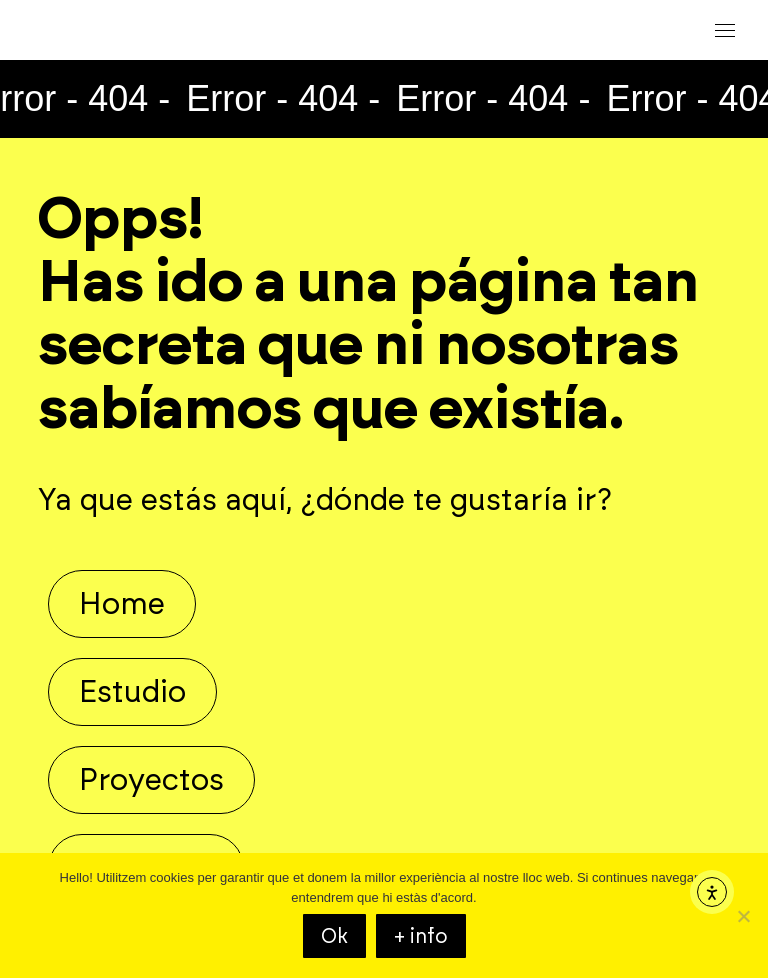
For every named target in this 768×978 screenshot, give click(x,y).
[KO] (743, 916)
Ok (334, 936)
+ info (421, 936)
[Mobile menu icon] (725, 30)
